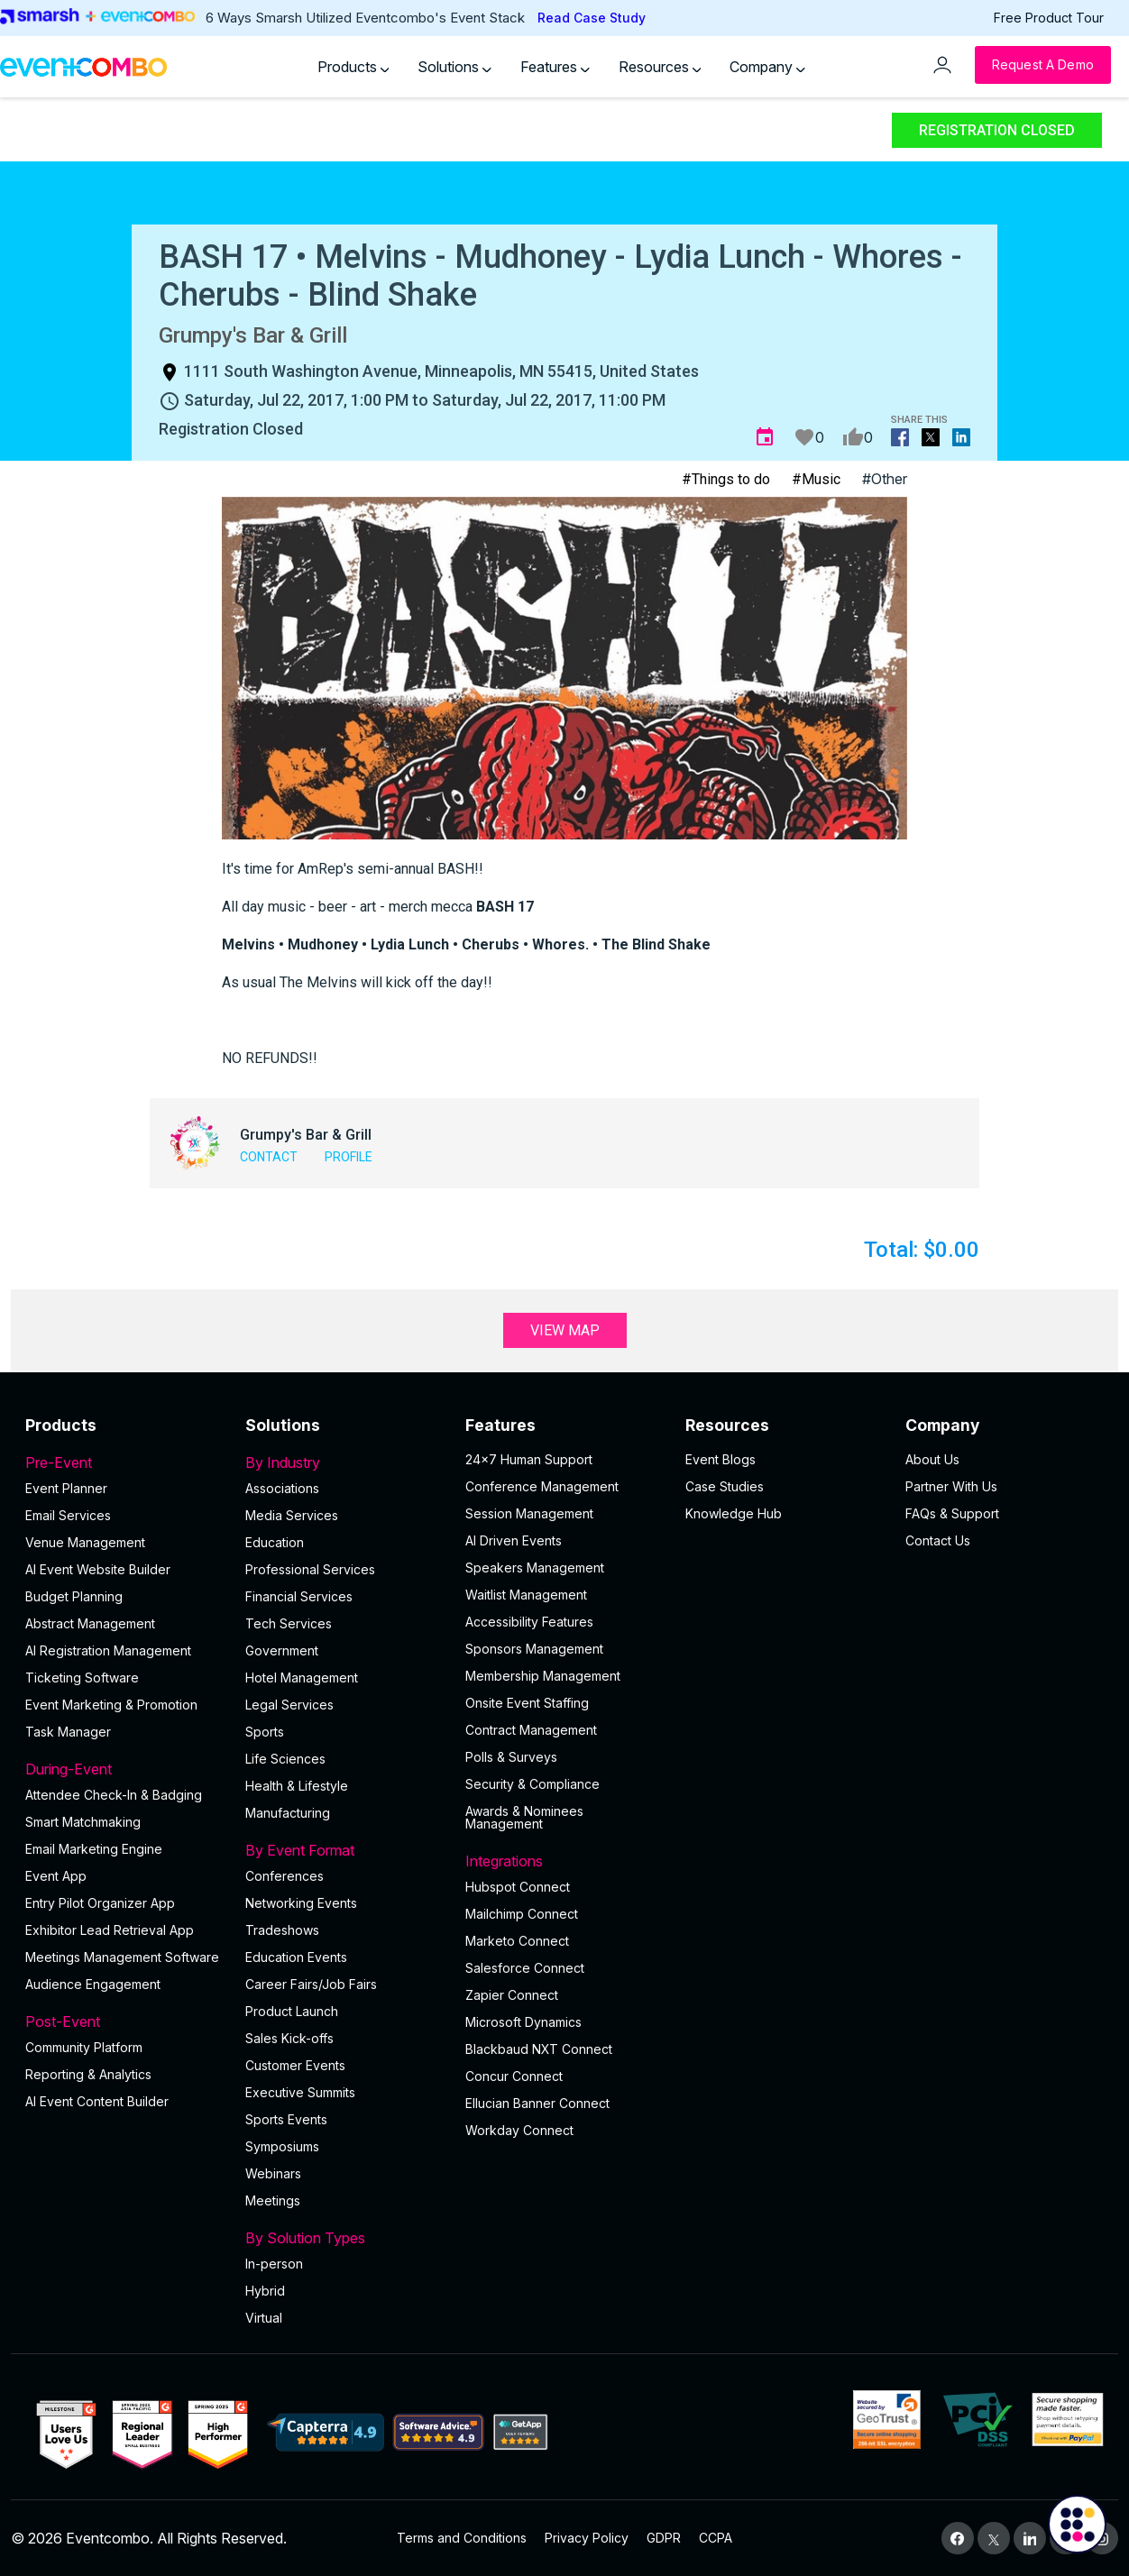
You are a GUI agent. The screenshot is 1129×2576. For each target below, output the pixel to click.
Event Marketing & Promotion (111, 1704)
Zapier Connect (511, 1995)
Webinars (273, 2173)
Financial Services (299, 1596)
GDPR (664, 2537)
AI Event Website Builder (97, 1569)
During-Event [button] (124, 1769)
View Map (565, 1330)
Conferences (284, 1876)
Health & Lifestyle (296, 1785)
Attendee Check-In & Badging (113, 1794)
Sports (264, 1731)
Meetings (272, 2200)
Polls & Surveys (511, 1757)
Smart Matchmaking (83, 1821)
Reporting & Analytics (88, 2074)
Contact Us (937, 1540)
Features (555, 67)
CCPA (715, 2537)
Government (281, 1650)
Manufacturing (287, 1812)
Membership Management (542, 1675)
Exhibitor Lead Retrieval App (109, 1930)
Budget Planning (74, 1596)
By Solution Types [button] (344, 2238)
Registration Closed (997, 130)
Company (767, 67)
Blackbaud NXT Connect (538, 2049)
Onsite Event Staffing (527, 1702)
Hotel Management (301, 1677)
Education (274, 1542)
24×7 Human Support (528, 1459)
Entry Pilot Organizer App (100, 1903)
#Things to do (726, 479)
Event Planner (66, 1488)
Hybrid (265, 2290)
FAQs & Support (952, 1513)
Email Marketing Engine (93, 1848)
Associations (282, 1488)
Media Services (291, 1515)
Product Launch (291, 2011)
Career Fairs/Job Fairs (311, 1984)
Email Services (68, 1515)
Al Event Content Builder (97, 2101)
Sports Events (286, 2119)
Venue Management (85, 1542)
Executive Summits (300, 2092)
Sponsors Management (534, 1648)
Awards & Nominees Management (524, 1817)
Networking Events (301, 1903)
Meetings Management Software (122, 1957)
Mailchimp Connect (521, 1913)
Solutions (454, 67)
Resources (660, 67)
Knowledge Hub (733, 1513)
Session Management (529, 1513)
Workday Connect (519, 2130)
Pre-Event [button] (124, 1462)
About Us (932, 1459)
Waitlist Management (526, 1594)
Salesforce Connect (524, 1968)
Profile (348, 1157)
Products (353, 67)
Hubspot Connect (517, 1886)
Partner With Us (951, 1486)
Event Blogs (720, 1459)
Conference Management (542, 1486)
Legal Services (289, 1704)
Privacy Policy (587, 2537)
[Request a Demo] (1043, 65)
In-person (274, 2263)
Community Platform (83, 2047)
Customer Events (295, 2065)
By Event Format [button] (344, 1850)
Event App (56, 1876)
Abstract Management (90, 1623)
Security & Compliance (532, 1784)
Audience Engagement (93, 1984)
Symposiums (282, 2146)
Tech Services (288, 1623)
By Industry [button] (344, 1462)
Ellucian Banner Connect (537, 2103)
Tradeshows (282, 1930)
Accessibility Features (529, 1621)
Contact (269, 1157)
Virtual (263, 2317)
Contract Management (531, 1729)
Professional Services (310, 1569)
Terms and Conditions (462, 2537)
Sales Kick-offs (289, 2038)
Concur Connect (514, 2076)
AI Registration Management (108, 1650)
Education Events (296, 1957)
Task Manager (68, 1731)
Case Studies (724, 1486)
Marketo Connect (517, 1940)
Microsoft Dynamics (523, 2022)
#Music (816, 479)
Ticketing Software (82, 1677)
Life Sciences (285, 1758)
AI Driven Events (513, 1540)
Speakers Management (534, 1567)
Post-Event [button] (124, 2021)
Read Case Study (591, 17)
